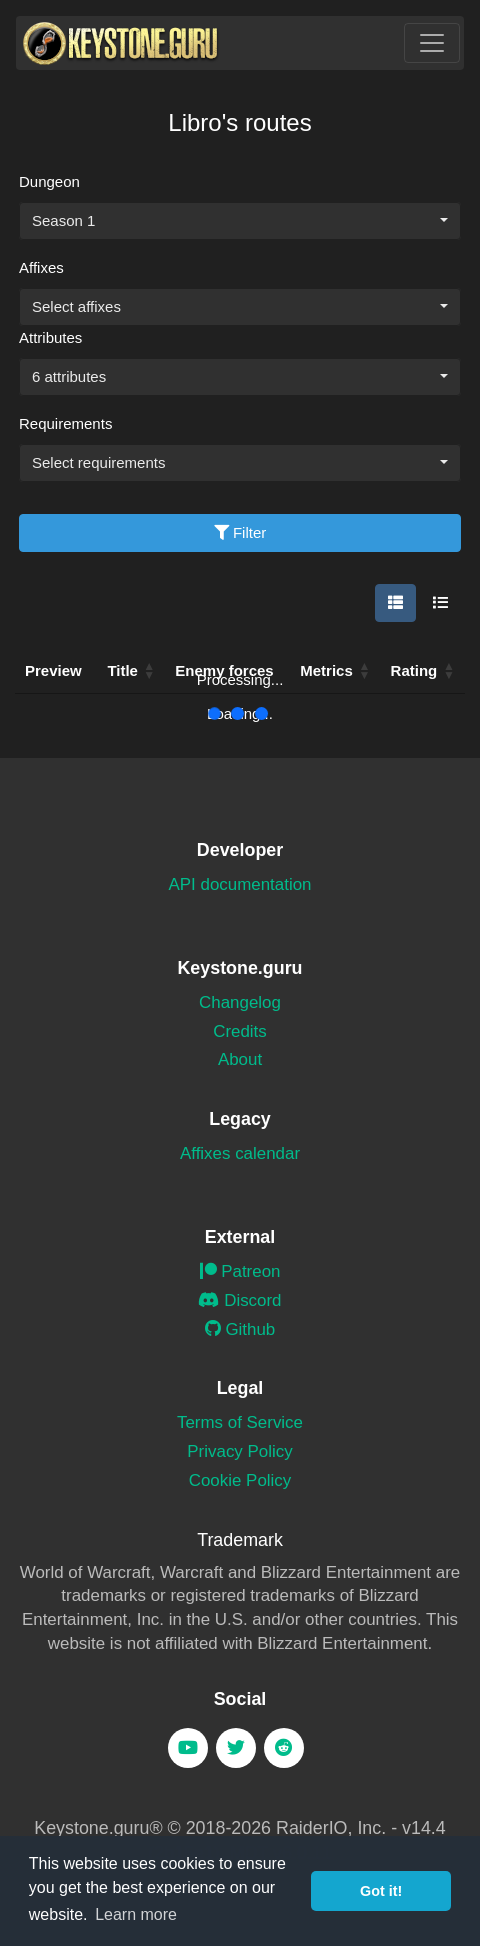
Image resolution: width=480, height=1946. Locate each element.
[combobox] (240, 221)
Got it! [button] (381, 1891)
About (240, 1059)
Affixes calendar (240, 1153)
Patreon (240, 1271)
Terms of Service (240, 1422)
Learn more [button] (136, 1914)
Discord (239, 1300)
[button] (365, 671)
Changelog (240, 1002)
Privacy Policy (239, 1451)
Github (240, 1329)
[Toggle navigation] (432, 43)
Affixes (41, 267)
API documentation (240, 884)
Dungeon (49, 181)
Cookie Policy (240, 1480)
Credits (240, 1031)
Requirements (65, 423)
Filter (240, 532)
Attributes (50, 337)
